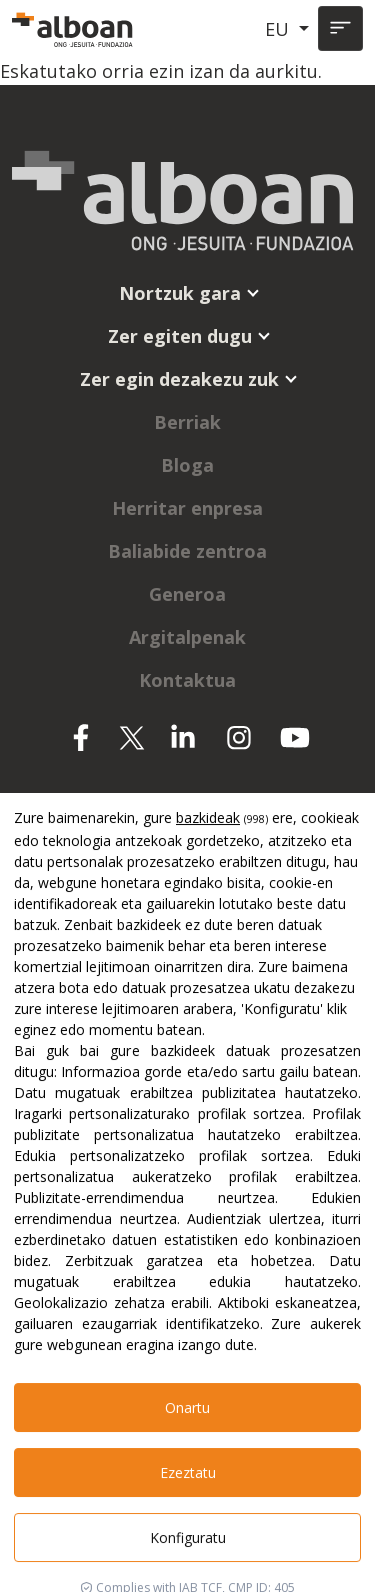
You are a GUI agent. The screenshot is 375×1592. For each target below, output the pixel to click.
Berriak (187, 422)
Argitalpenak (187, 637)
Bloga (187, 465)
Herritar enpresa (187, 508)
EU (279, 29)
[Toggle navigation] (340, 28)
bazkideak (208, 1206)
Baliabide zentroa (187, 551)
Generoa (187, 594)
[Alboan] (74, 29)
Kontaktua (187, 680)
